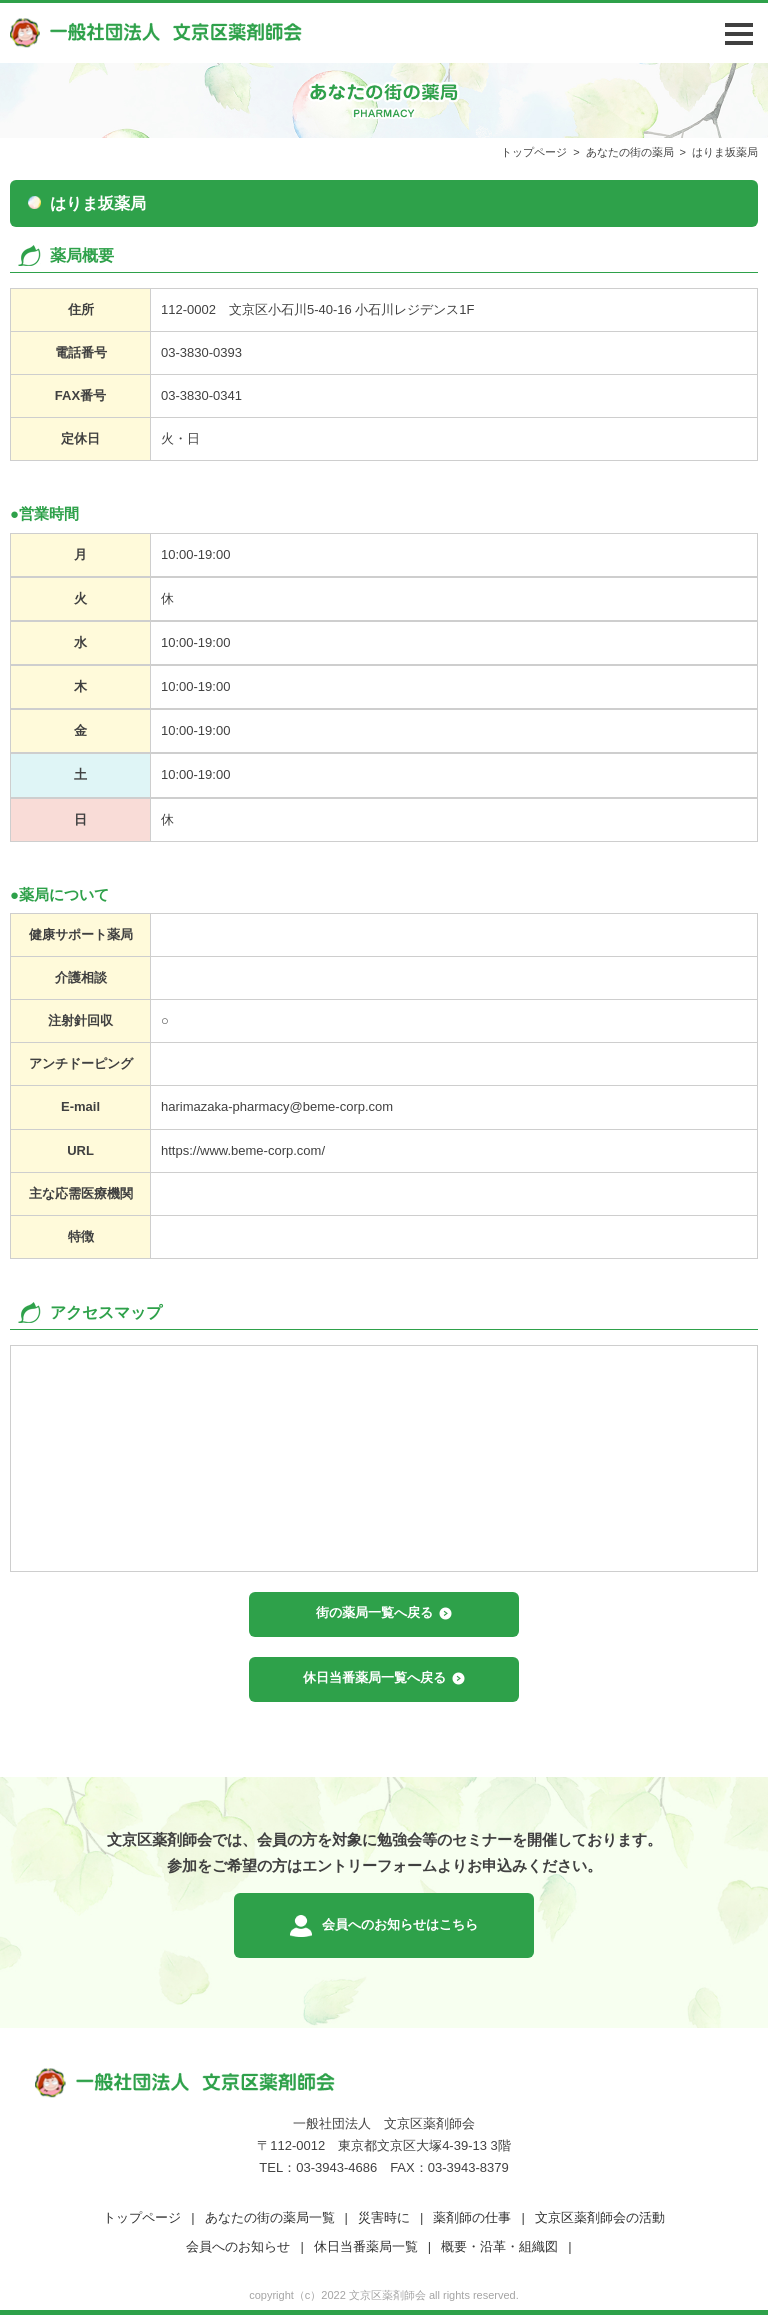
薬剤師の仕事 (472, 2217)
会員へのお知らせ (238, 2246)
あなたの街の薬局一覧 (270, 2217)
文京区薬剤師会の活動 (600, 2217)
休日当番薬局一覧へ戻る (374, 1677)
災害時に (384, 2217)
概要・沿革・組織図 (499, 2246)
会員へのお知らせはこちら (400, 1924)
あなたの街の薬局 (630, 152)
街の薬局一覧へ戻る (374, 1612)
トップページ (534, 152)
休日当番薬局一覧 (366, 2246)
